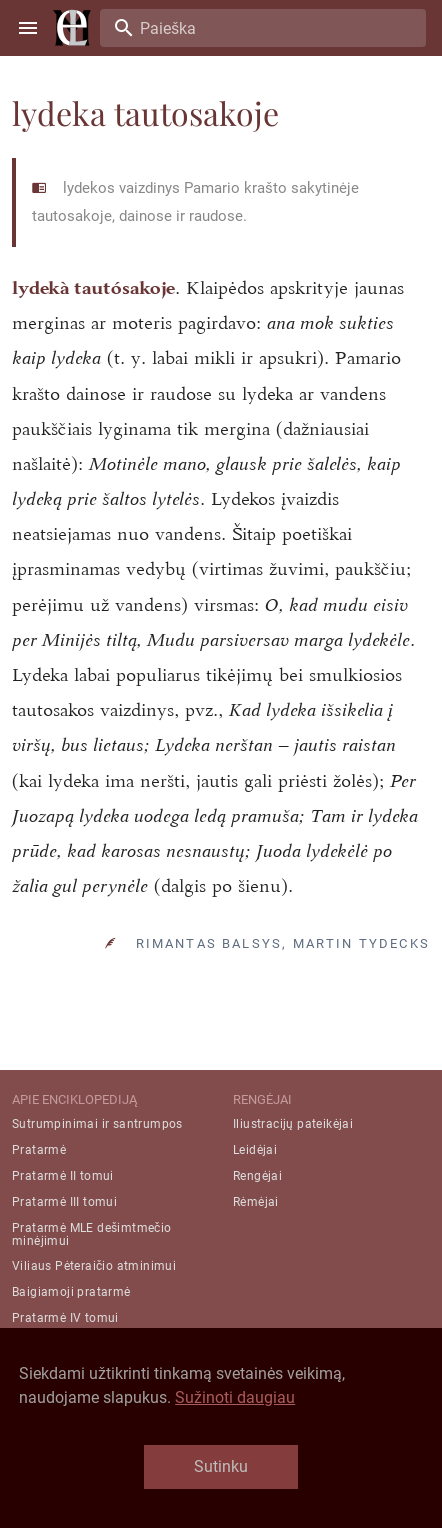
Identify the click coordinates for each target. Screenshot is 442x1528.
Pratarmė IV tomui (65, 1318)
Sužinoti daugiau (235, 1397)
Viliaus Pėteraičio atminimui (94, 1266)
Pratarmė (39, 1150)
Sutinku (221, 1466)
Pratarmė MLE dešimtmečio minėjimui (92, 1234)
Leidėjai (255, 1150)
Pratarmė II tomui (63, 1176)
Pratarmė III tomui (64, 1202)
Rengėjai (257, 1176)
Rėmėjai (256, 1202)
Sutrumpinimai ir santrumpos (97, 1124)
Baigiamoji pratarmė (71, 1292)
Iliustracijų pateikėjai (293, 1124)
